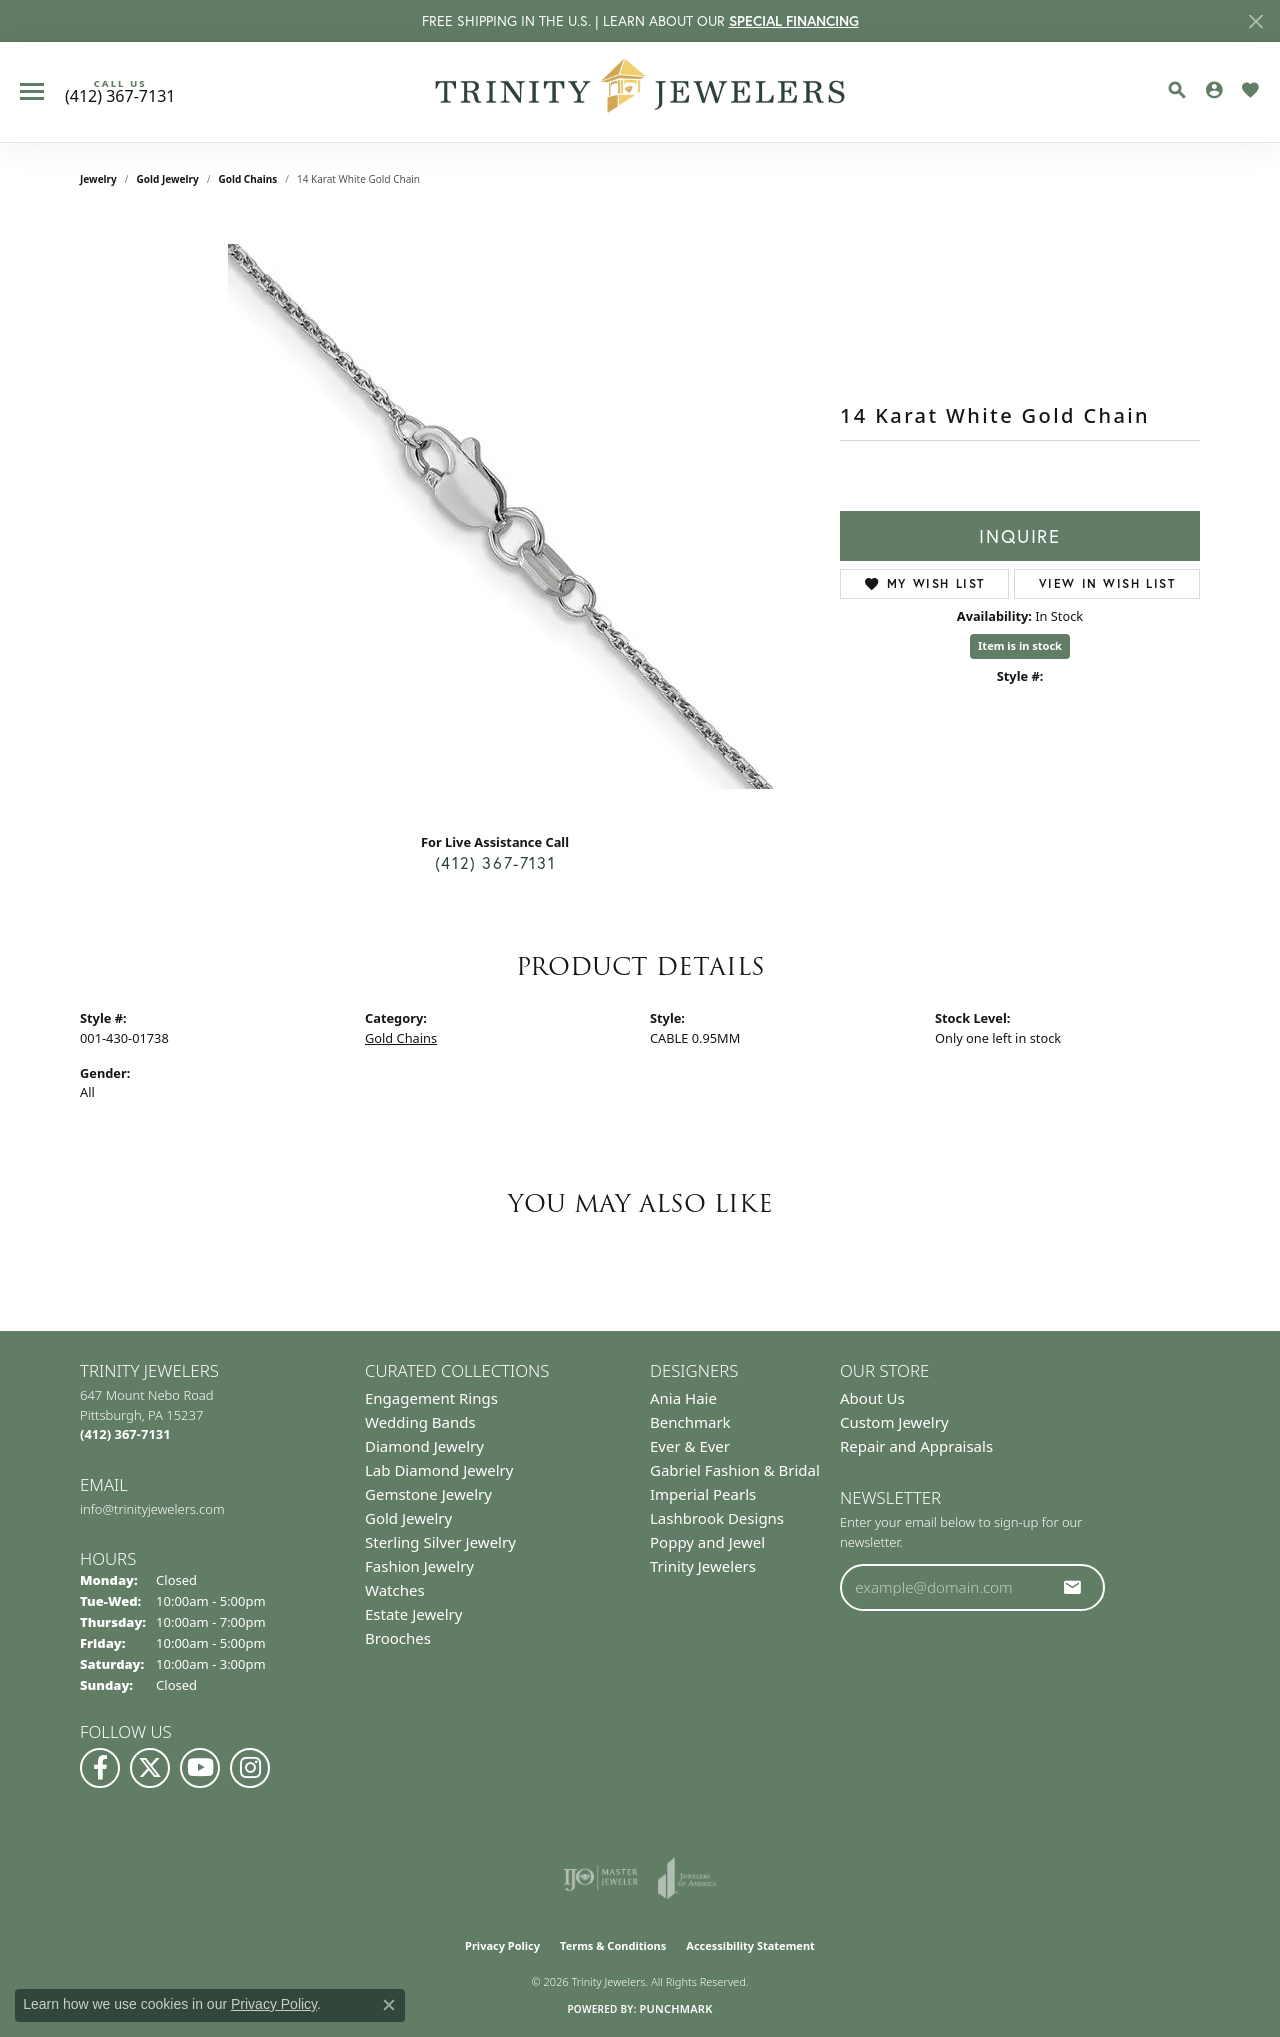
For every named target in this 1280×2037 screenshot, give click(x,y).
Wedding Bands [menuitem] (420, 1422)
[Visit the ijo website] (600, 1878)
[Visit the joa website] (687, 1878)
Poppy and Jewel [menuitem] (707, 1542)
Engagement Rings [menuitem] (431, 1398)
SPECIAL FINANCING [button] (794, 21)
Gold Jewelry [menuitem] (408, 1518)
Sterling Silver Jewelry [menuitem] (440, 1542)
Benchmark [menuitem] (690, 1422)
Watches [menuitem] (395, 1590)
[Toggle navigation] (32, 91)
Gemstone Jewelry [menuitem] (428, 1494)
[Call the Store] (125, 1434)
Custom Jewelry (894, 1422)
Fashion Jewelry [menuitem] (419, 1566)
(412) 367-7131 (495, 862)
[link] (120, 92)
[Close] (1255, 21)
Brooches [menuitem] (398, 1638)
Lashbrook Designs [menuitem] (717, 1518)
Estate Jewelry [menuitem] (413, 1614)
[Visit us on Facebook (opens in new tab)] (100, 1768)
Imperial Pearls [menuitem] (703, 1494)
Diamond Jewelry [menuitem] (424, 1446)
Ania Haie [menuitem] (683, 1398)
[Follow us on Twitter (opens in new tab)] (150, 1768)
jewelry (98, 179)
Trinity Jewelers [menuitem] (703, 1566)
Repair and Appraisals (916, 1446)
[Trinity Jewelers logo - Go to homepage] (640, 92)
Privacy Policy (502, 1945)
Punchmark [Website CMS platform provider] (675, 2008)
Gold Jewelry (168, 179)
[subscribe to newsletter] (1073, 1587)
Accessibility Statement (750, 1945)
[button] (1177, 90)
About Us (872, 1398)
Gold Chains (247, 179)
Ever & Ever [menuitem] (690, 1446)
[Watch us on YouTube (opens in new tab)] (200, 1768)
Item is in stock (1020, 645)
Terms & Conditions (613, 1945)
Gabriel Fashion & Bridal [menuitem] (735, 1470)
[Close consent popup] (389, 2005)
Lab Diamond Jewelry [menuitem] (439, 1470)
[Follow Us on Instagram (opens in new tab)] (250, 1768)
